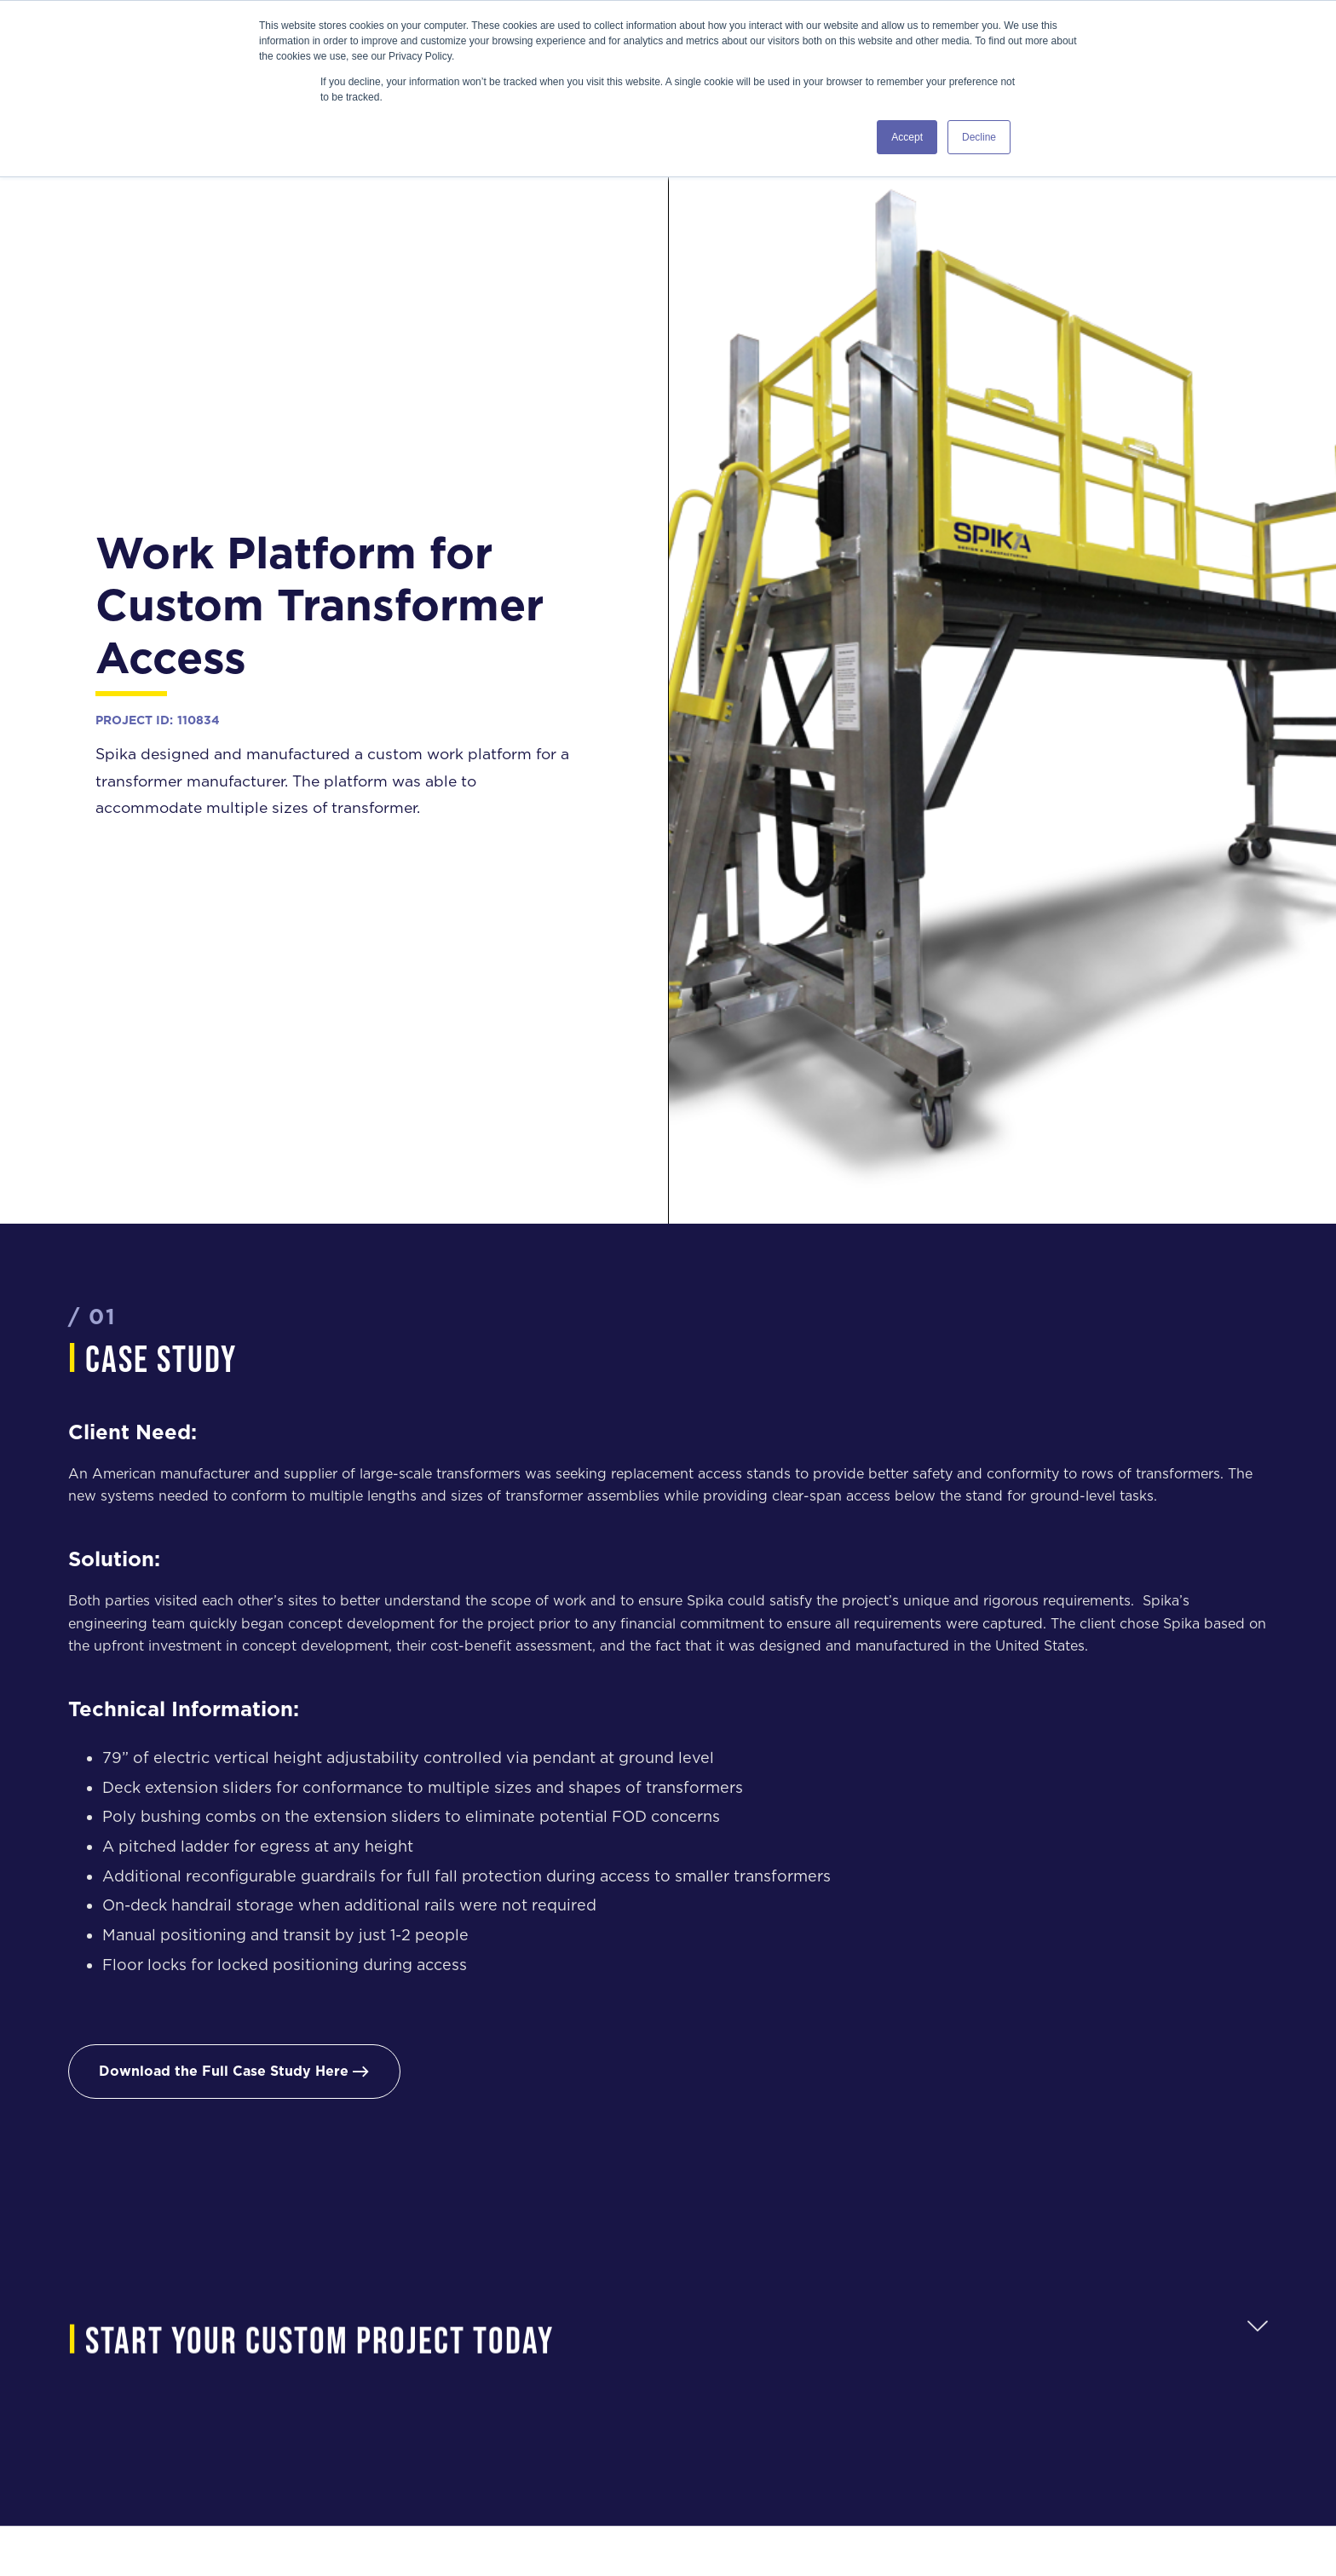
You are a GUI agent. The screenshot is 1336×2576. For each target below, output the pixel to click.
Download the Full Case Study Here (234, 2071)
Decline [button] (979, 137)
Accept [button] (907, 137)
